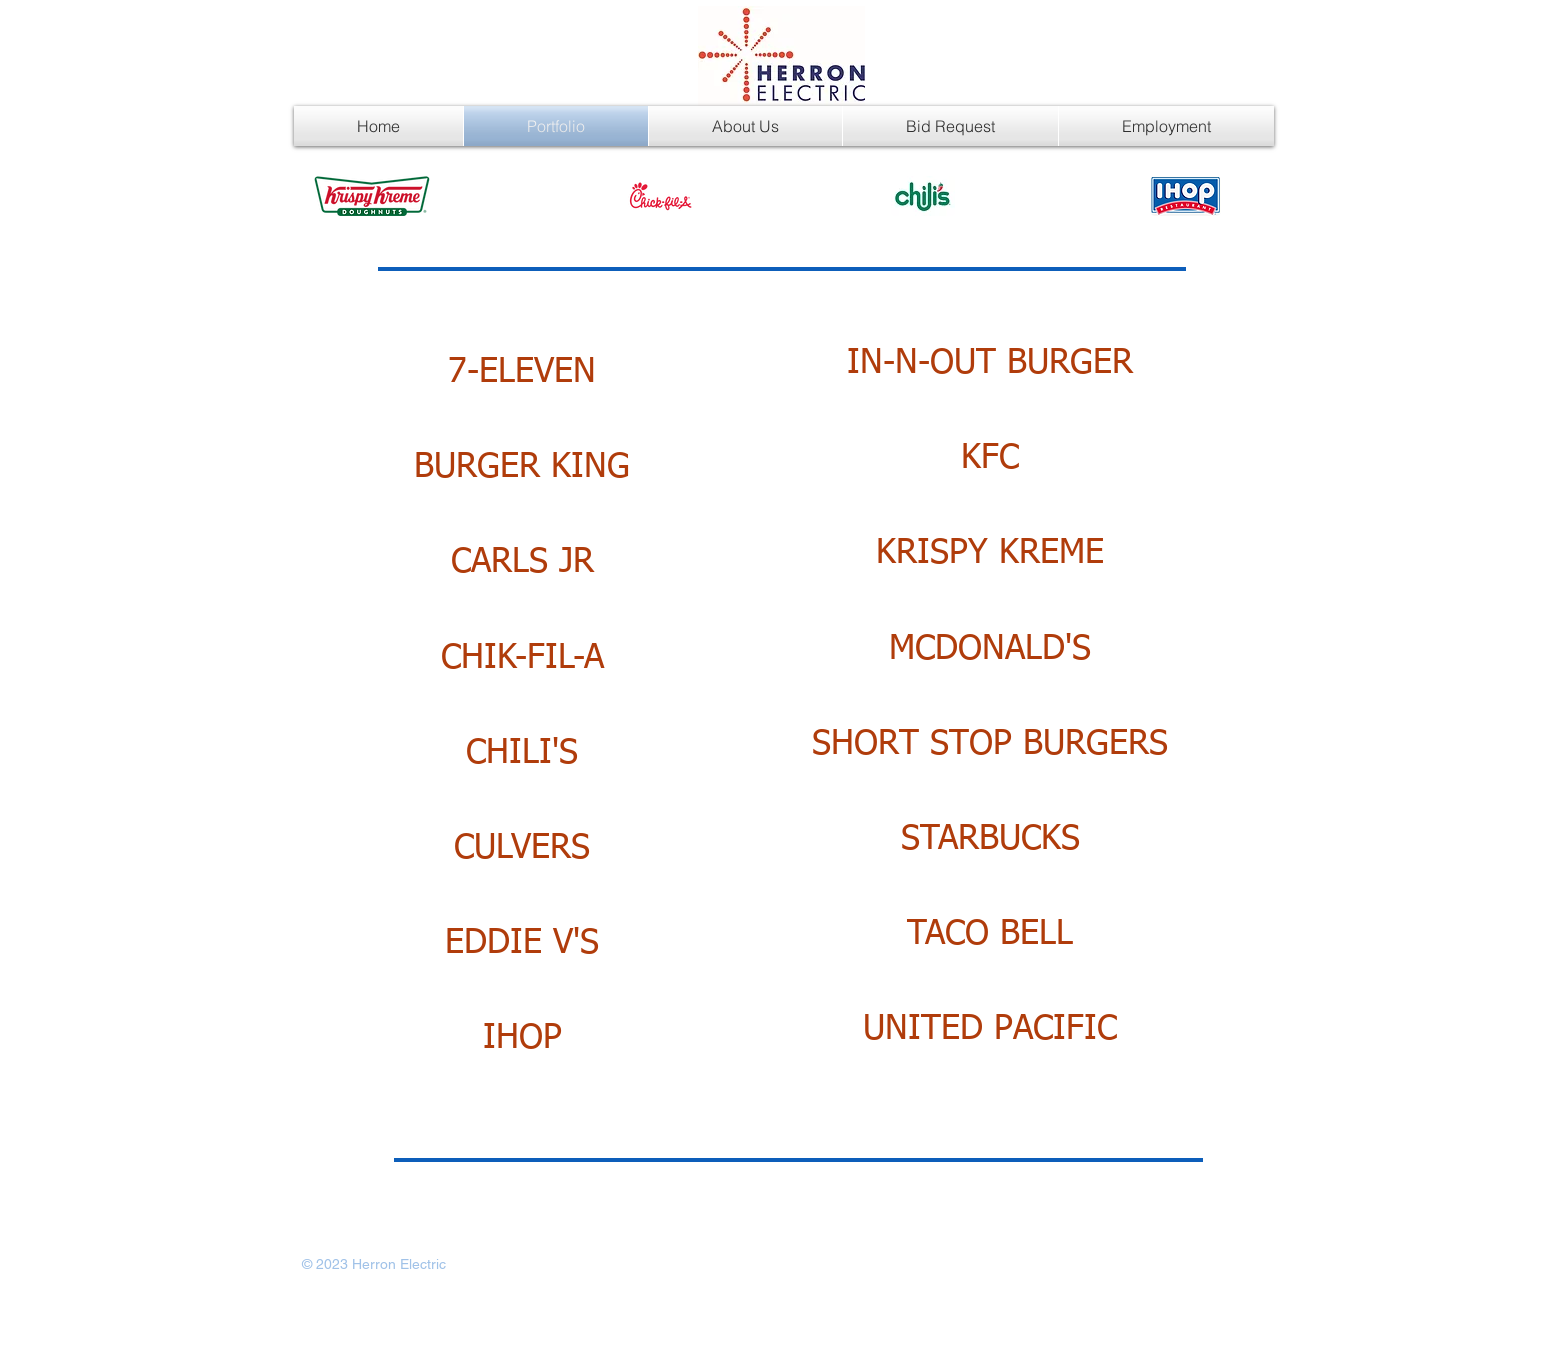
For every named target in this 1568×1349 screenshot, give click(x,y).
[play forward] (1231, 196)
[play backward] (339, 196)
